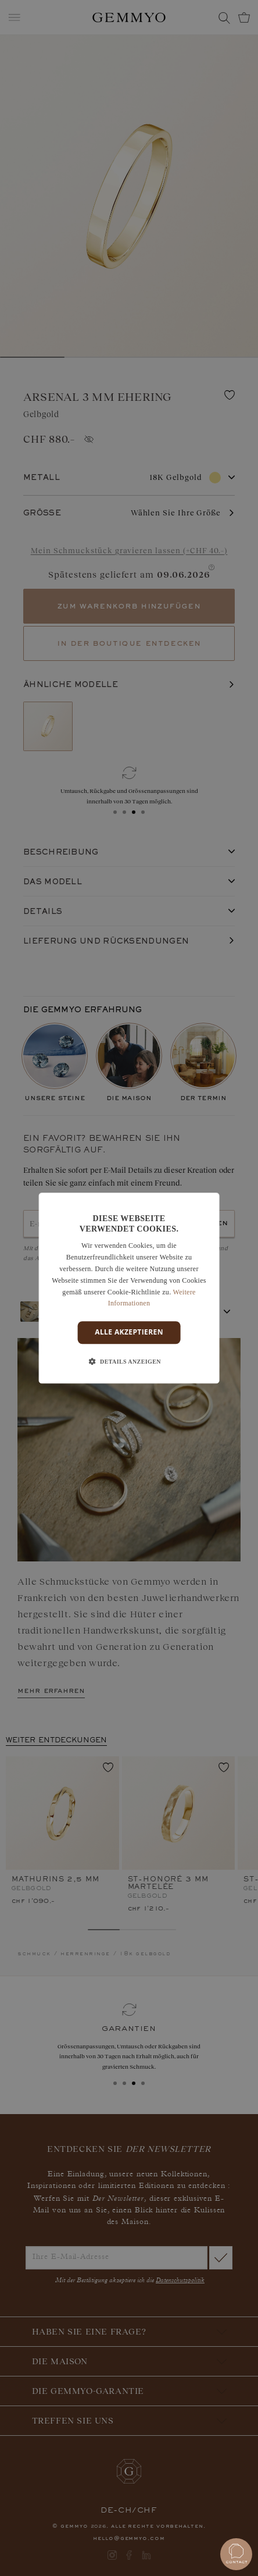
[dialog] (129, 1288)
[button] (129, 1361)
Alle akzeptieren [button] (129, 1332)
